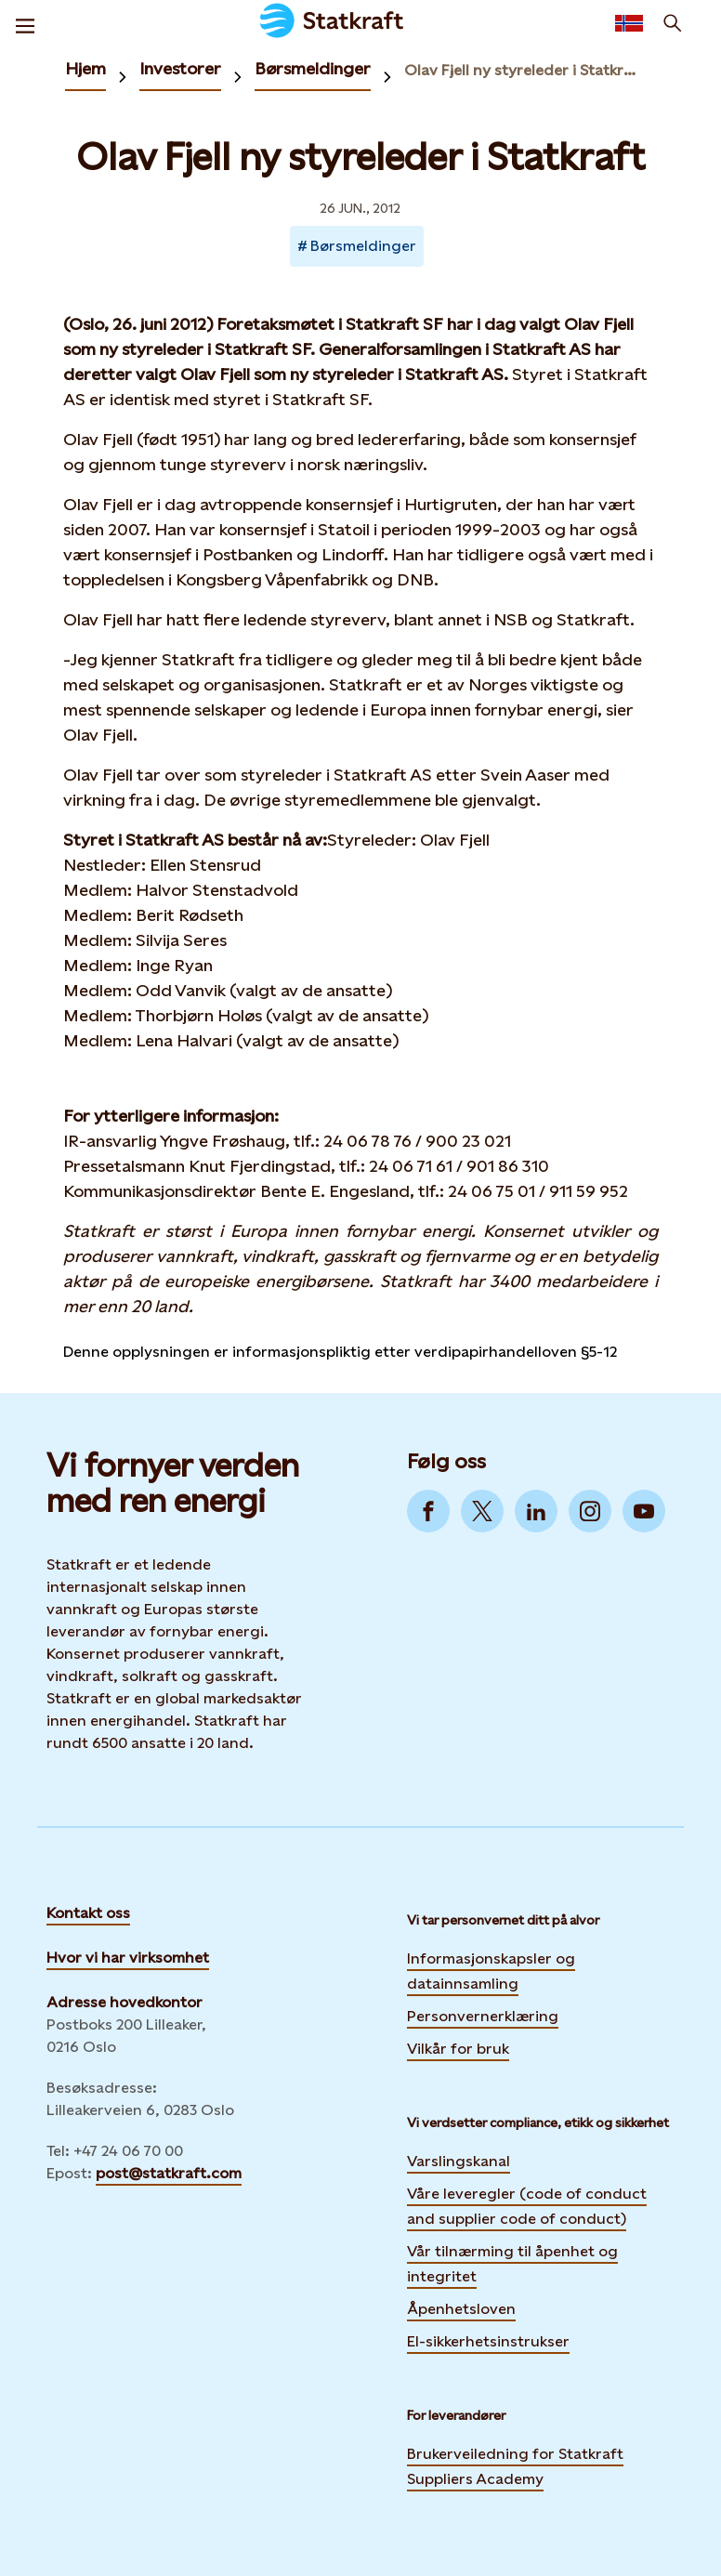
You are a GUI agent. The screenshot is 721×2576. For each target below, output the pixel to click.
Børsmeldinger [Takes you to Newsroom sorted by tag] (363, 246)
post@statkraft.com (169, 2173)
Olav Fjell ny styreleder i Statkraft (523, 70)
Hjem (85, 68)
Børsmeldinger (313, 68)
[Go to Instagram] (590, 1511)
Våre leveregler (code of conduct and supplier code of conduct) (527, 2206)
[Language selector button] (629, 23)
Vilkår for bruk (458, 2048)
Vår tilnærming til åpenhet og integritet (512, 2263)
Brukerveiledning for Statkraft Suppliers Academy (515, 2466)
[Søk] (672, 23)
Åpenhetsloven (461, 2309)
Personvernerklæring (482, 2014)
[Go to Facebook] (428, 1511)
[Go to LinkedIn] (536, 1511)
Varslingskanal (458, 2161)
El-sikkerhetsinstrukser (488, 2341)
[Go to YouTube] (644, 1511)
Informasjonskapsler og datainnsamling (491, 1971)
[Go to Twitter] (482, 1511)
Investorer (180, 68)
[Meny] (25, 23)
